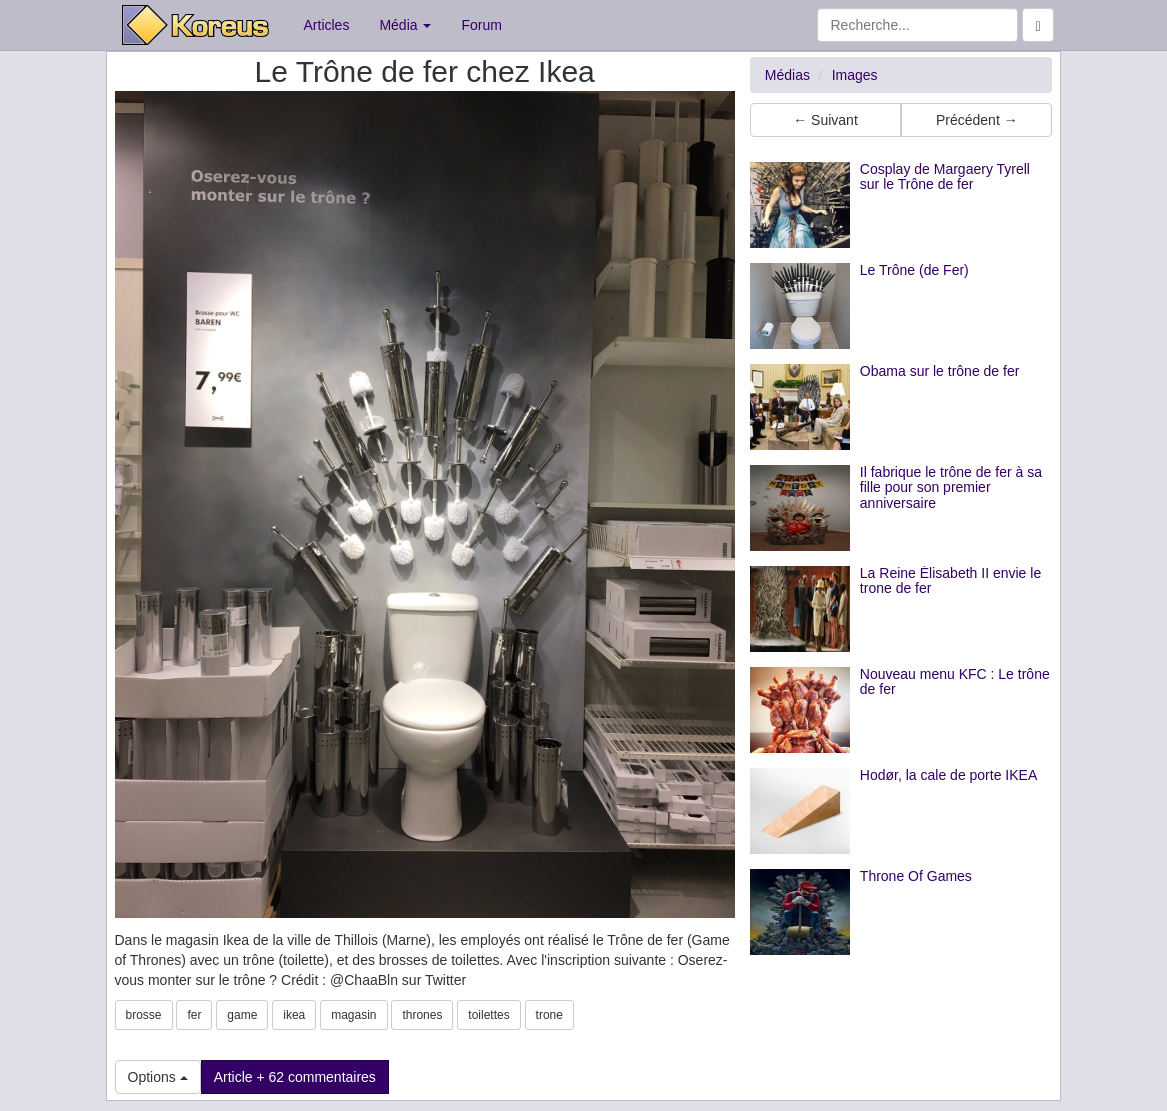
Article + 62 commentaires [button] (295, 1077)
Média (405, 25)
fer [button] (194, 1015)
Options (158, 1077)
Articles (327, 25)
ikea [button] (294, 1015)
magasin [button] (353, 1015)
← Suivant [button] (825, 120)
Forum (481, 25)
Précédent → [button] (977, 120)
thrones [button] (422, 1015)
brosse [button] (144, 1015)
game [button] (242, 1015)
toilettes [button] (488, 1015)
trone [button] (549, 1015)
